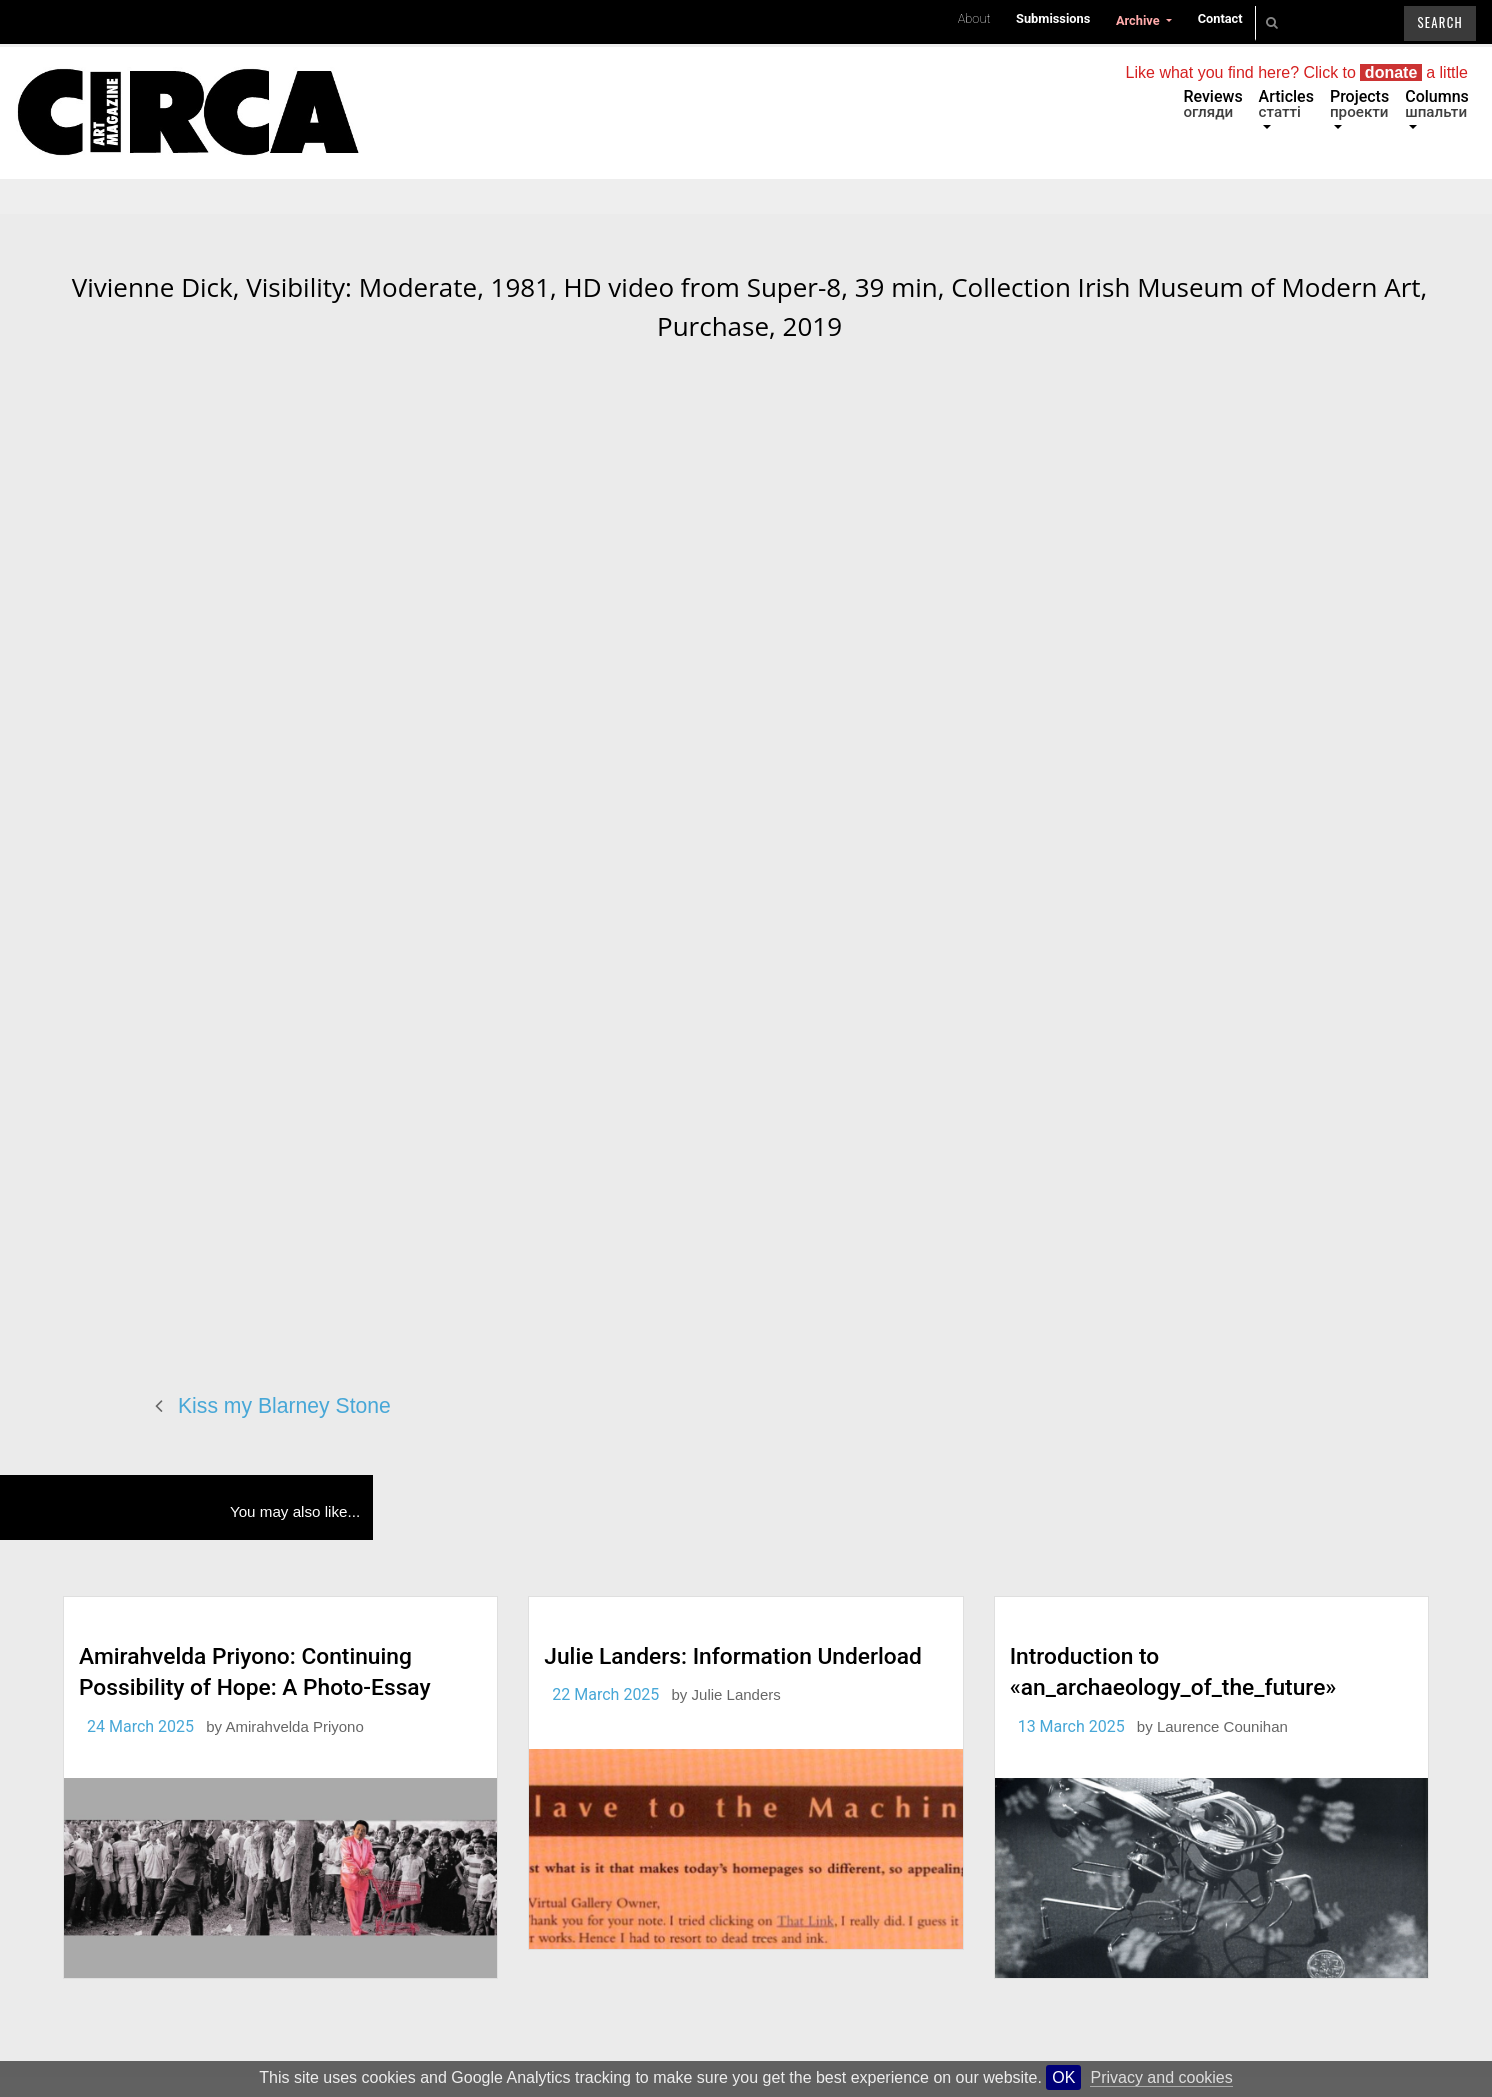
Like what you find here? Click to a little (1297, 72)
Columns (1437, 104)
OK (1063, 2077)
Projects (1359, 104)
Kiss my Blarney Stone (284, 1405)
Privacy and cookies (1161, 2077)
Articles (1286, 104)
